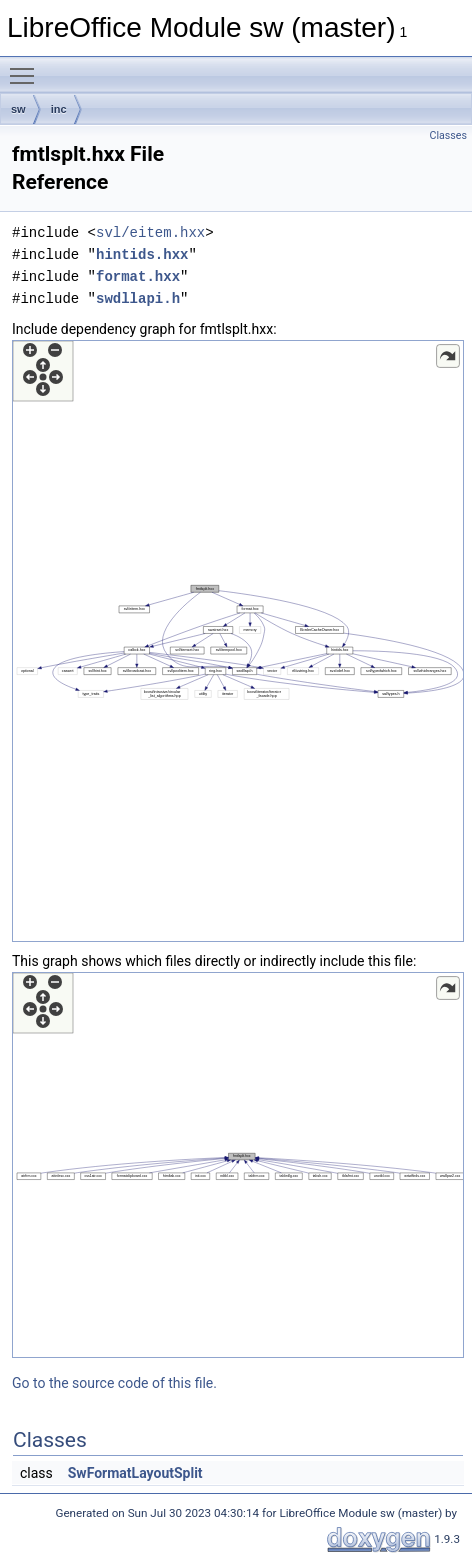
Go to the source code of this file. (114, 1383)
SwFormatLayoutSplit (135, 1473)
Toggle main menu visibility (27, 67)
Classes (448, 135)
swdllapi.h (138, 298)
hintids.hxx (142, 254)
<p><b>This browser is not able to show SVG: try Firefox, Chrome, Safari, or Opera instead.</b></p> (238, 641)
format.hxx (138, 276)
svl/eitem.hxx (150, 232)
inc (59, 109)
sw (18, 109)
